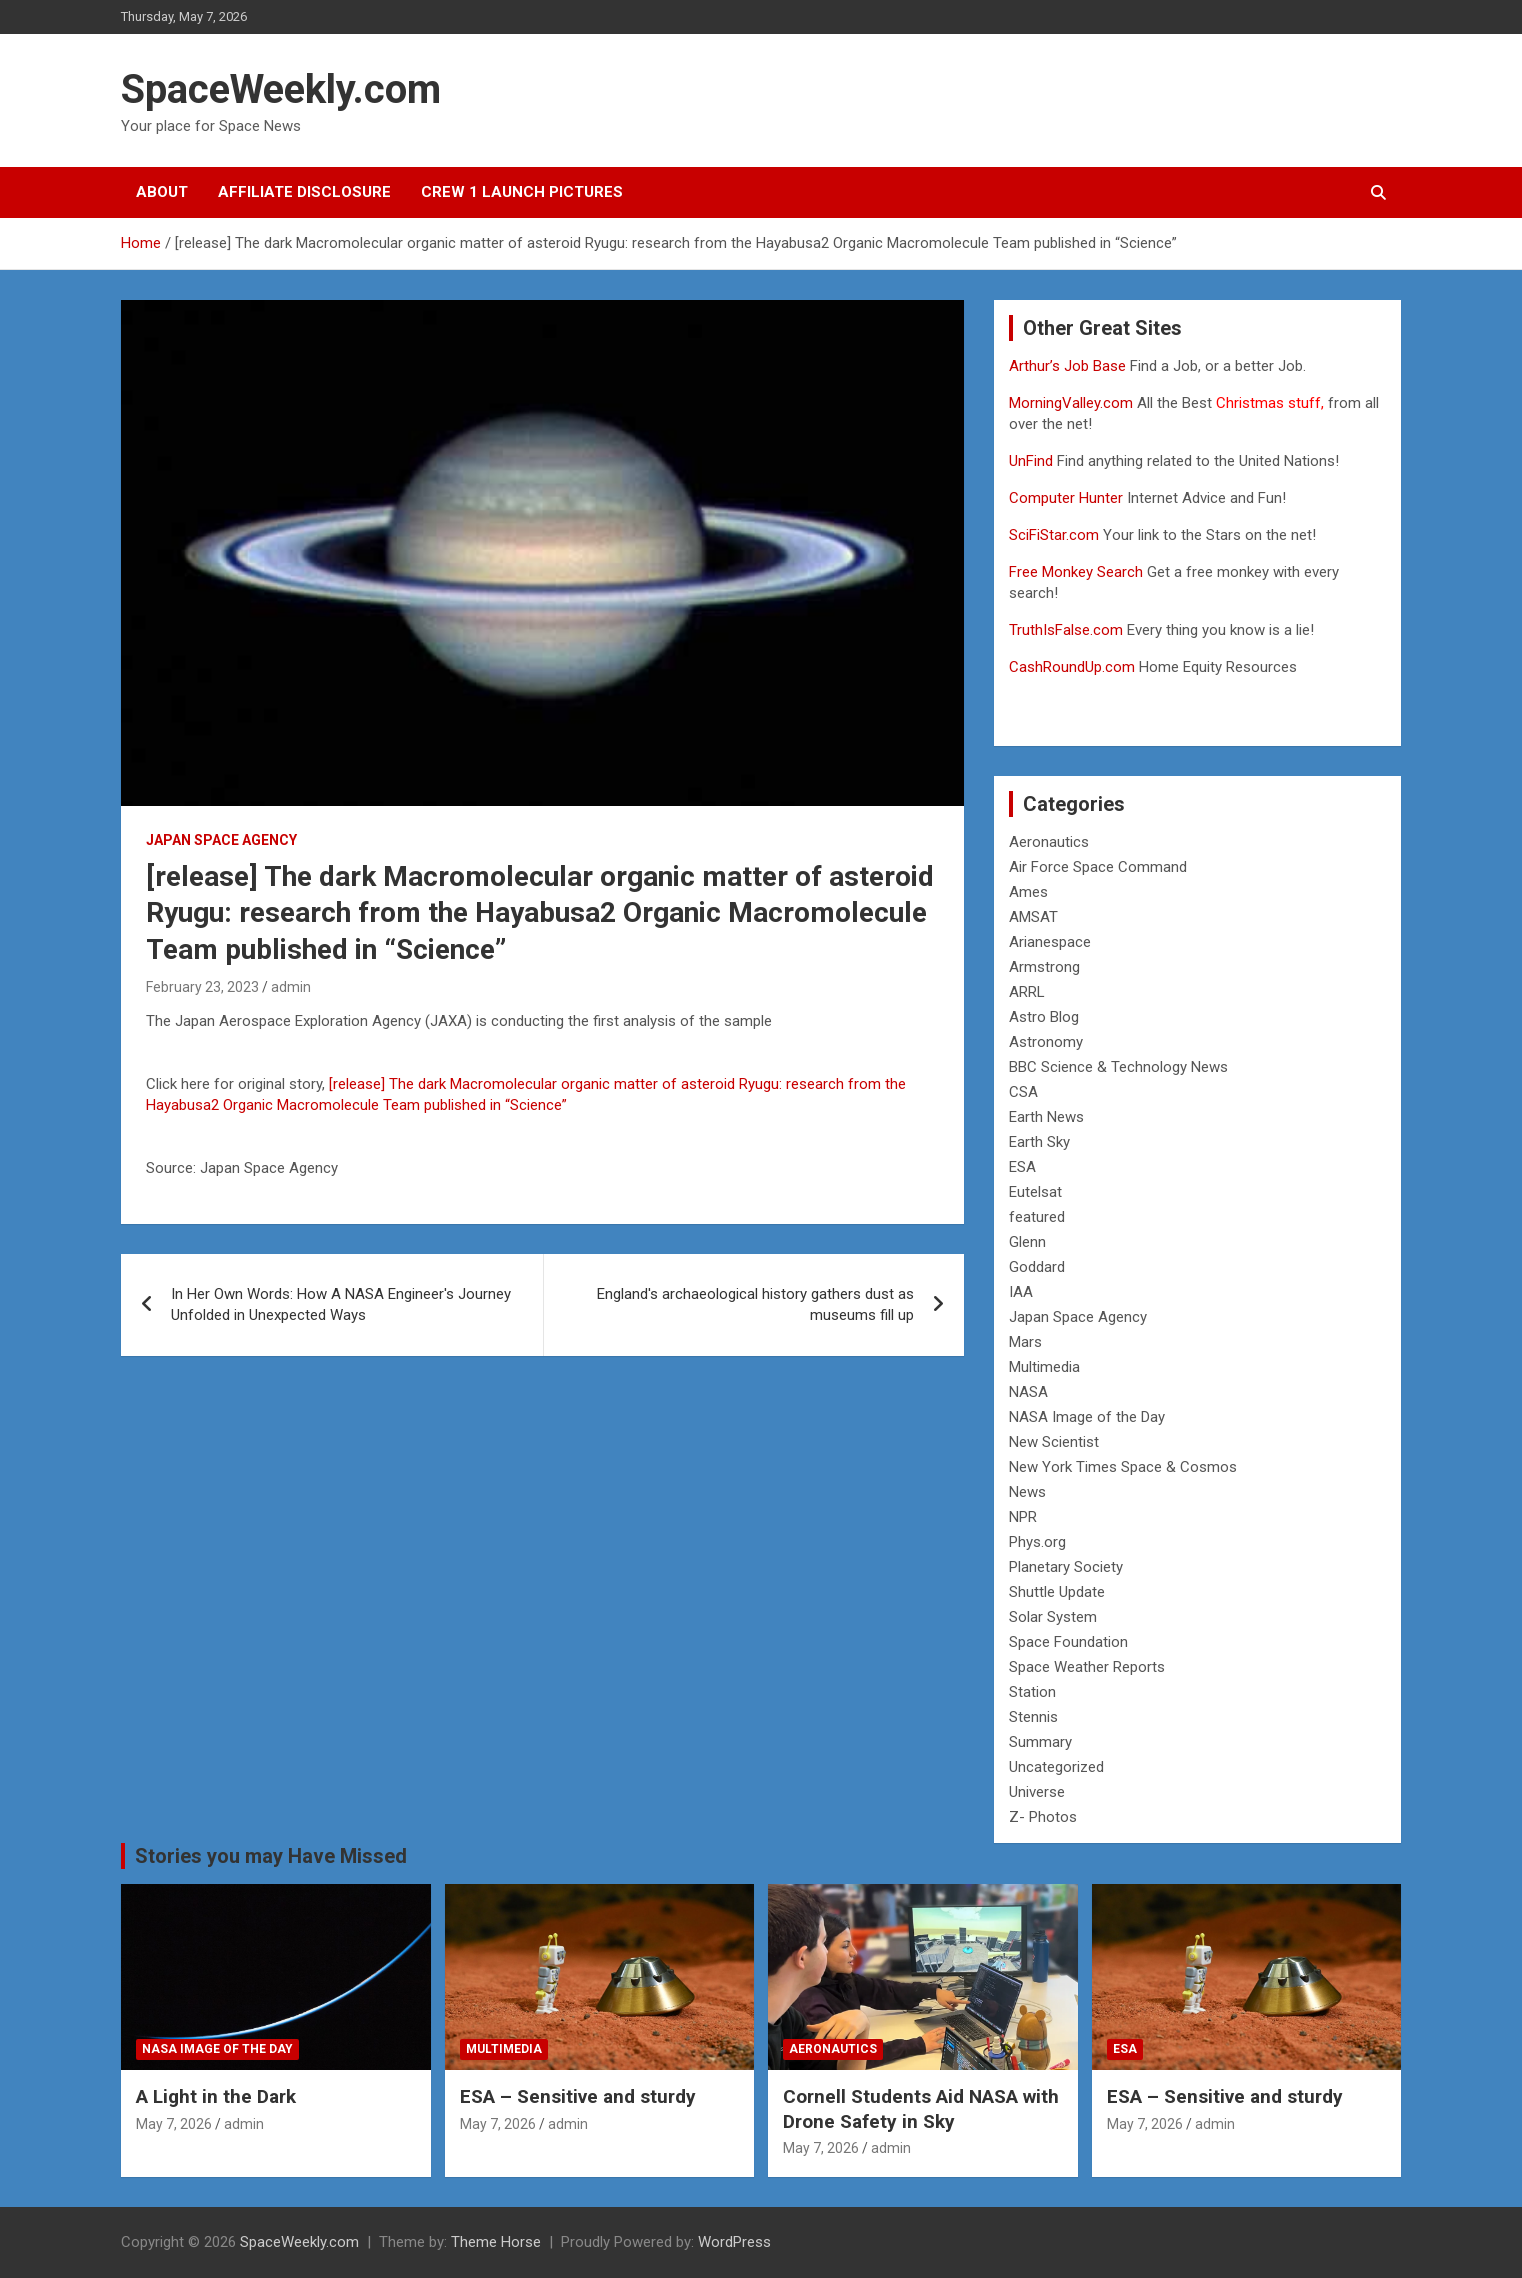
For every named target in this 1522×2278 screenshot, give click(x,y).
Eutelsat (1035, 1192)
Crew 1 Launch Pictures (522, 192)
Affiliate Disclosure (304, 192)
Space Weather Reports (1087, 1667)
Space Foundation (1068, 1642)
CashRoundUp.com (1072, 667)
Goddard (1037, 1267)
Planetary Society (1066, 1567)
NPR (1023, 1517)
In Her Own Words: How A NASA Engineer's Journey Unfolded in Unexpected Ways (341, 1304)
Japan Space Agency (221, 840)
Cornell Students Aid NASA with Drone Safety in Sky (921, 2109)
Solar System (1053, 1617)
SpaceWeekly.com (281, 89)
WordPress (734, 2242)
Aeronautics (1049, 842)
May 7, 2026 (174, 2124)
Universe (1037, 1792)
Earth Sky (1039, 1142)
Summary (1040, 1742)
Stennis (1033, 1717)
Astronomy (1046, 1042)
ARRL (1027, 992)
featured (1037, 1217)
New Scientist (1054, 1442)
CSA (1023, 1092)
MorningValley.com (1071, 403)
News (1027, 1492)
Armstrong (1044, 967)
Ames (1028, 892)
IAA (1021, 1292)
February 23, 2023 (202, 987)
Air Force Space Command (1098, 867)
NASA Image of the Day (1087, 1417)
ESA (1022, 1167)
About (162, 192)
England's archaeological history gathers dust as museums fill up (755, 1304)
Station (1032, 1692)
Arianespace (1050, 942)
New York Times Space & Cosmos (1123, 1467)
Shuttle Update (1057, 1592)
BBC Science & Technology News (1118, 1067)
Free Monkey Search (1076, 572)
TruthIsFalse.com (1066, 630)
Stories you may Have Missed (271, 1856)
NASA (1028, 1392)
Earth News (1046, 1117)
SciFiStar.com (1054, 535)
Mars (1025, 1342)
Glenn (1027, 1242)
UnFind (1033, 461)
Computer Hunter (1066, 498)
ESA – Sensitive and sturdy (578, 2096)
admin (291, 987)
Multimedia (1044, 1367)
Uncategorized (1056, 1767)
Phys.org (1037, 1542)
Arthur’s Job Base (1069, 366)
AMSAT (1033, 917)
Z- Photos (1043, 1817)
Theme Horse (496, 2242)
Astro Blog (1044, 1017)
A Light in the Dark (216, 2096)
